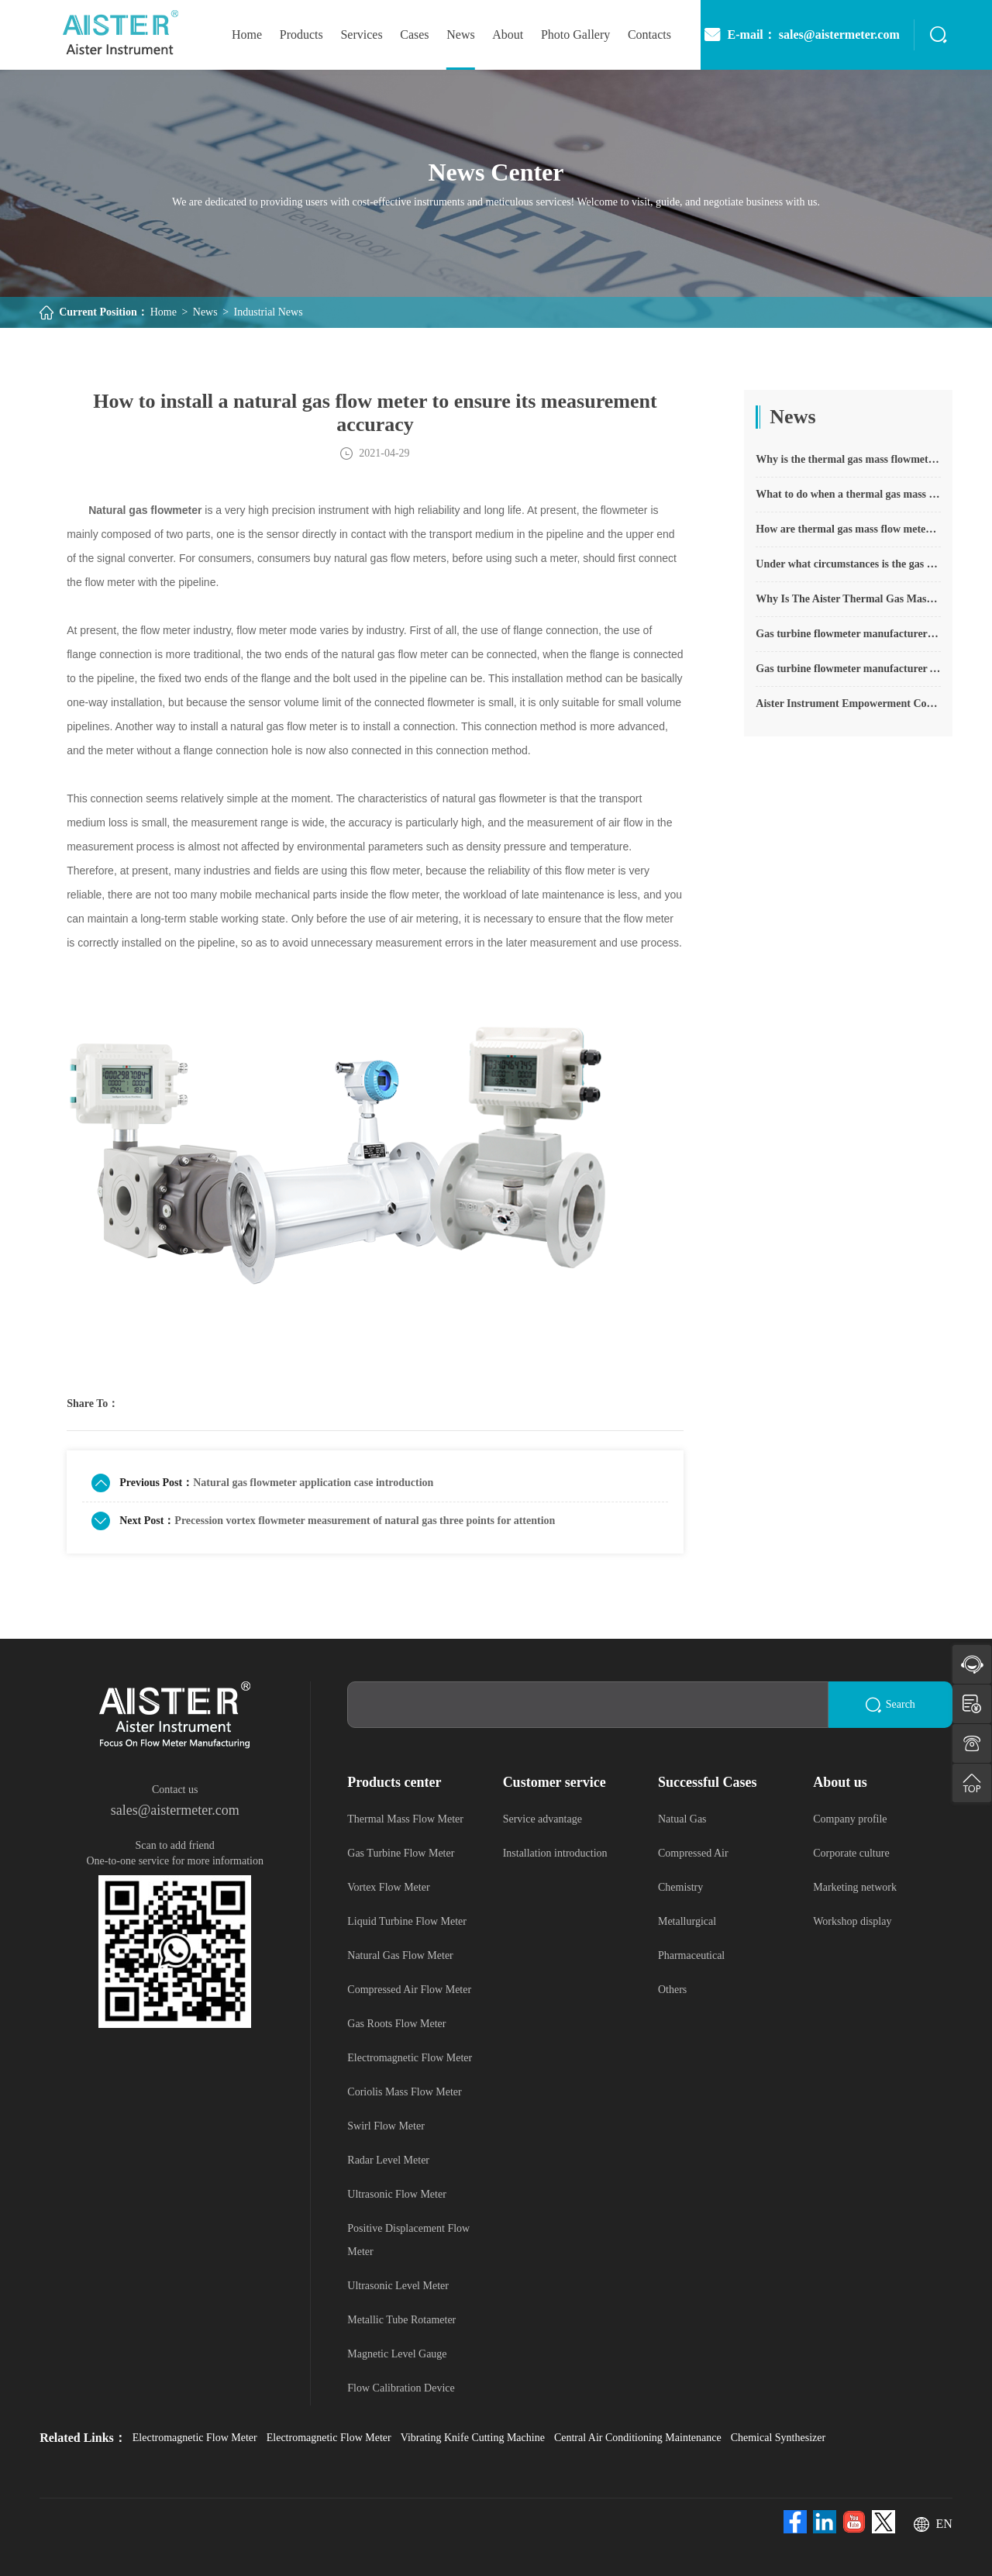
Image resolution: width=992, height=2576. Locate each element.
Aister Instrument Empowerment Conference (848, 703)
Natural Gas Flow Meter (400, 1955)
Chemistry (680, 1887)
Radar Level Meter (388, 2160)
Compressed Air (693, 1853)
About (507, 34)
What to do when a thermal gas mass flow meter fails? (848, 494)
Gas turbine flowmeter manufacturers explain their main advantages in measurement (848, 634)
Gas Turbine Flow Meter (400, 1853)
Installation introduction (555, 1853)
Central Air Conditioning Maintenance (638, 2437)
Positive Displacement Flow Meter (408, 2240)
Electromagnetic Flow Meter (409, 2058)
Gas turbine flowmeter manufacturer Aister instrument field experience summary (848, 668)
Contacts (649, 34)
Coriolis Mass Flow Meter (404, 2092)
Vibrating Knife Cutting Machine (473, 2437)
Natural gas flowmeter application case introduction (313, 1482)
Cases (414, 34)
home (247, 34)
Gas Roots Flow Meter (396, 2023)
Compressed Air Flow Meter (409, 1989)
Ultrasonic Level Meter (398, 2286)
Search (890, 1705)
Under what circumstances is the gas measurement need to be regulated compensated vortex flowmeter (848, 564)
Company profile (850, 1819)
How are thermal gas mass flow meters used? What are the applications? (848, 529)
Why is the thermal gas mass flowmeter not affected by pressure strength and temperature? (848, 459)
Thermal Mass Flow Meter (405, 1819)
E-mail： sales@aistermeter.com (801, 35)
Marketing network (855, 1887)
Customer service (554, 1782)
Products (301, 34)
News (460, 34)
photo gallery (575, 34)
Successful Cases (707, 1782)
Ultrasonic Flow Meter (396, 2194)
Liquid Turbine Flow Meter (407, 1921)
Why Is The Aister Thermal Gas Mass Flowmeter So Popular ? (848, 599)
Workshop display (852, 1921)
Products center (394, 1782)
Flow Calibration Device (400, 2388)
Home (163, 312)
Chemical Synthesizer (778, 2437)
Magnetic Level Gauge (396, 2354)
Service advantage (542, 1819)
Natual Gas (682, 1819)
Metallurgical (687, 1921)
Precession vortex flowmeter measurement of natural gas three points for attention (364, 1520)
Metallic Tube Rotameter (401, 2320)
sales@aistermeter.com (175, 1810)
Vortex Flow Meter (388, 1887)
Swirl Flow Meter (386, 2126)
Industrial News (268, 312)
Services (361, 34)
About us (840, 1782)
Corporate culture (851, 1853)
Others (672, 1989)
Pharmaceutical (691, 1955)
